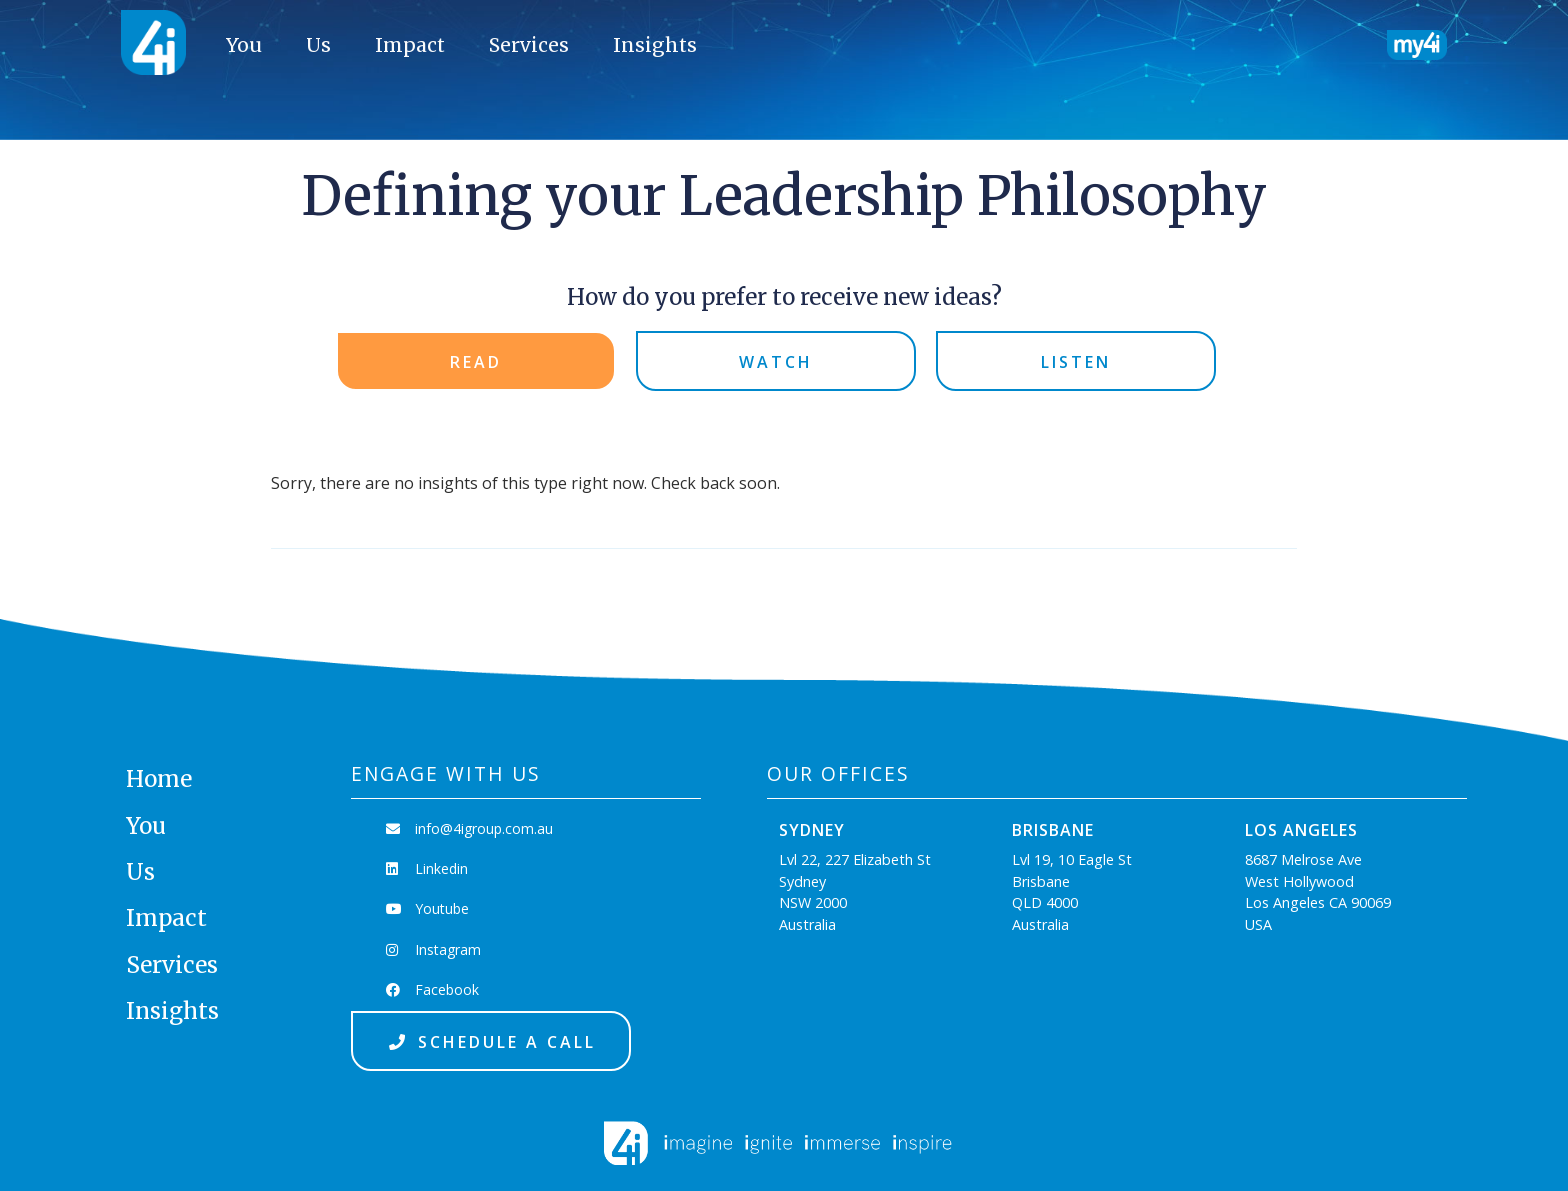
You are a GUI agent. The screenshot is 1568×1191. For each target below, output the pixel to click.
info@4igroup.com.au (469, 828)
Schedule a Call (491, 1042)
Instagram (433, 949)
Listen (1076, 362)
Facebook (432, 989)
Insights (655, 45)
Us (318, 45)
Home (159, 779)
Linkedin (427, 868)
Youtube (427, 908)
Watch (776, 362)
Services (529, 45)
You (244, 45)
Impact (410, 45)
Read (476, 362)
